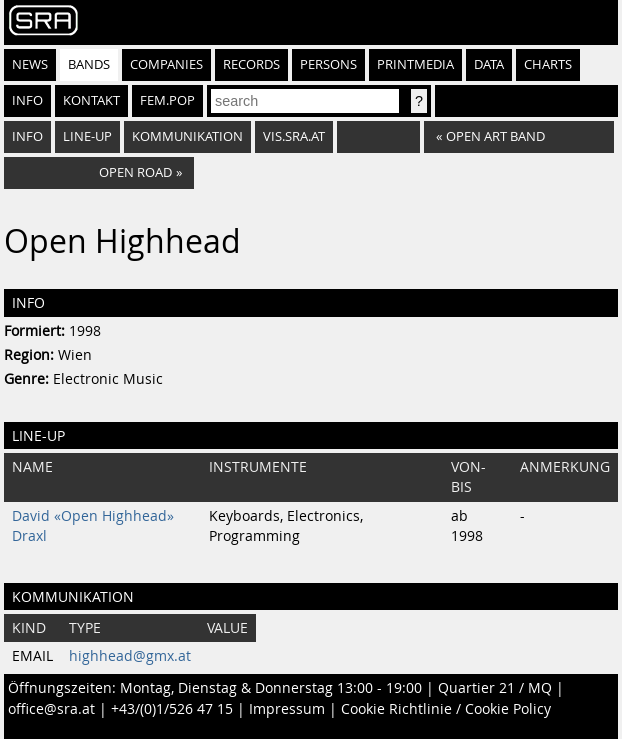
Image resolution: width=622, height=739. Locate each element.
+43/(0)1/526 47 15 (172, 709)
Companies (166, 64)
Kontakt (91, 100)
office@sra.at (51, 709)
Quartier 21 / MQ (495, 688)
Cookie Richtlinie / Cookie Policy (446, 709)
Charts (548, 64)
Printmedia (415, 64)
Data (489, 64)
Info (27, 100)
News (30, 64)
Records (251, 64)
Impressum (287, 709)
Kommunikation (187, 136)
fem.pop (167, 100)
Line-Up (87, 136)
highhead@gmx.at (130, 656)
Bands (89, 64)
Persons (328, 64)
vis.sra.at (294, 136)
